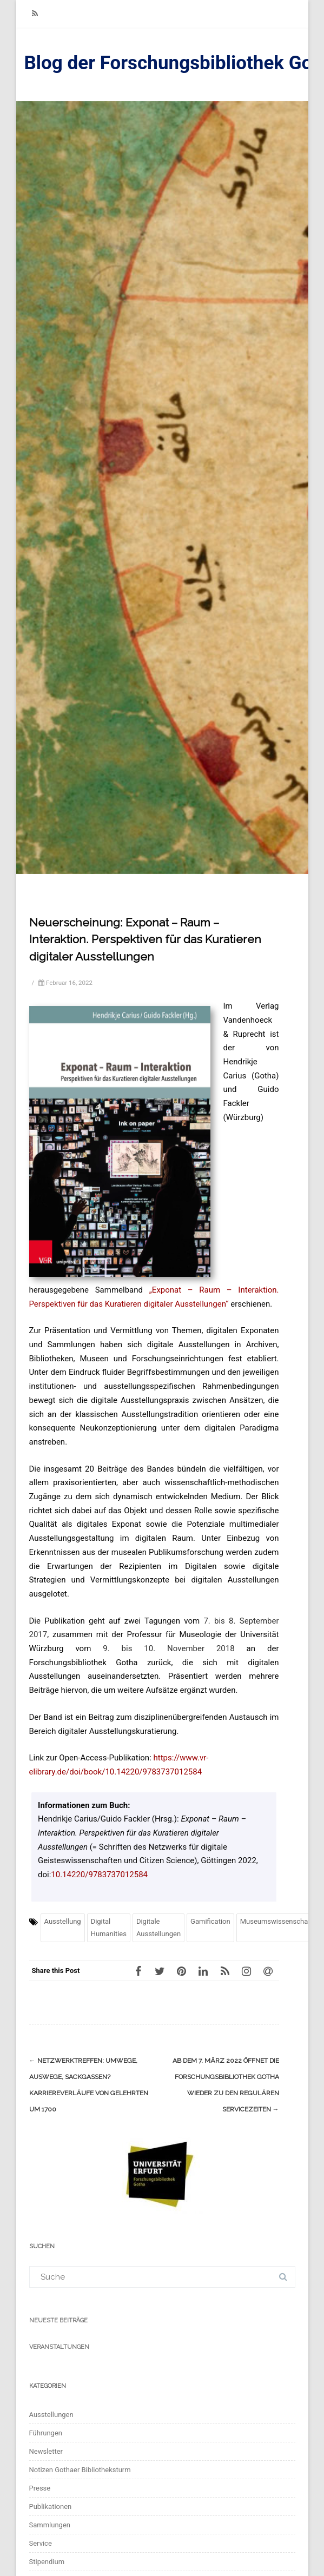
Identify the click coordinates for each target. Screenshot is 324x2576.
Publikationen (50, 2506)
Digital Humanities (109, 1927)
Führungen (46, 2433)
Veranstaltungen (59, 2346)
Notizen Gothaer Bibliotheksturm (80, 2470)
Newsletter (46, 2451)
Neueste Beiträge (58, 2320)
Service (40, 2543)
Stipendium (47, 2562)
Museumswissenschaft (276, 1921)
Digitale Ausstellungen (158, 1927)
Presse (40, 2488)
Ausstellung (62, 1921)
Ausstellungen (51, 2415)
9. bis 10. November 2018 (168, 1648)
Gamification (210, 1921)
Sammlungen (49, 2525)
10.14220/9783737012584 (99, 1874)
